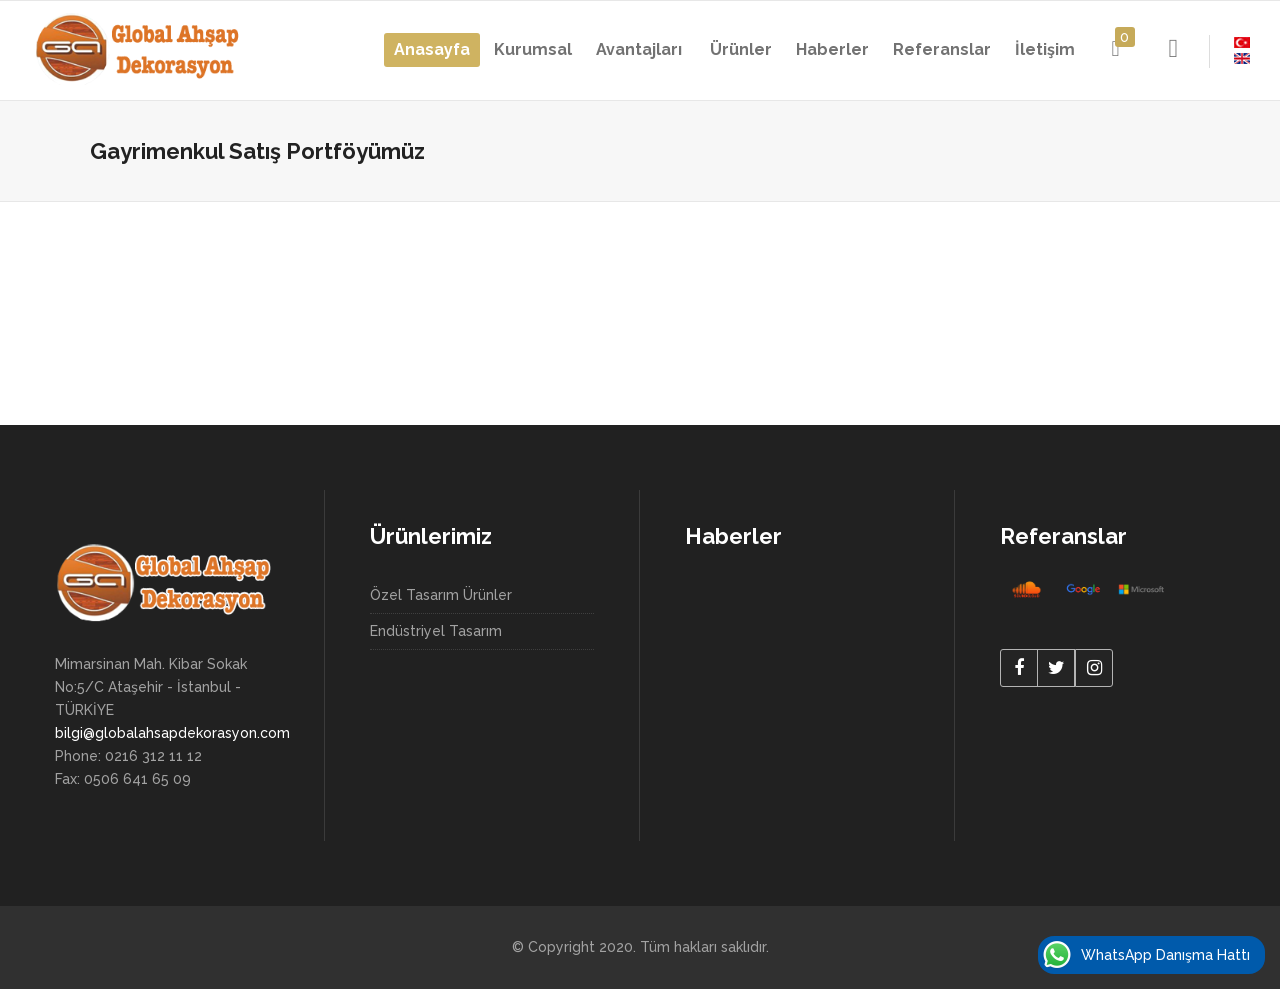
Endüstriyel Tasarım (436, 631)
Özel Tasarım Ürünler (441, 595)
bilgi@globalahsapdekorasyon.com (172, 733)
